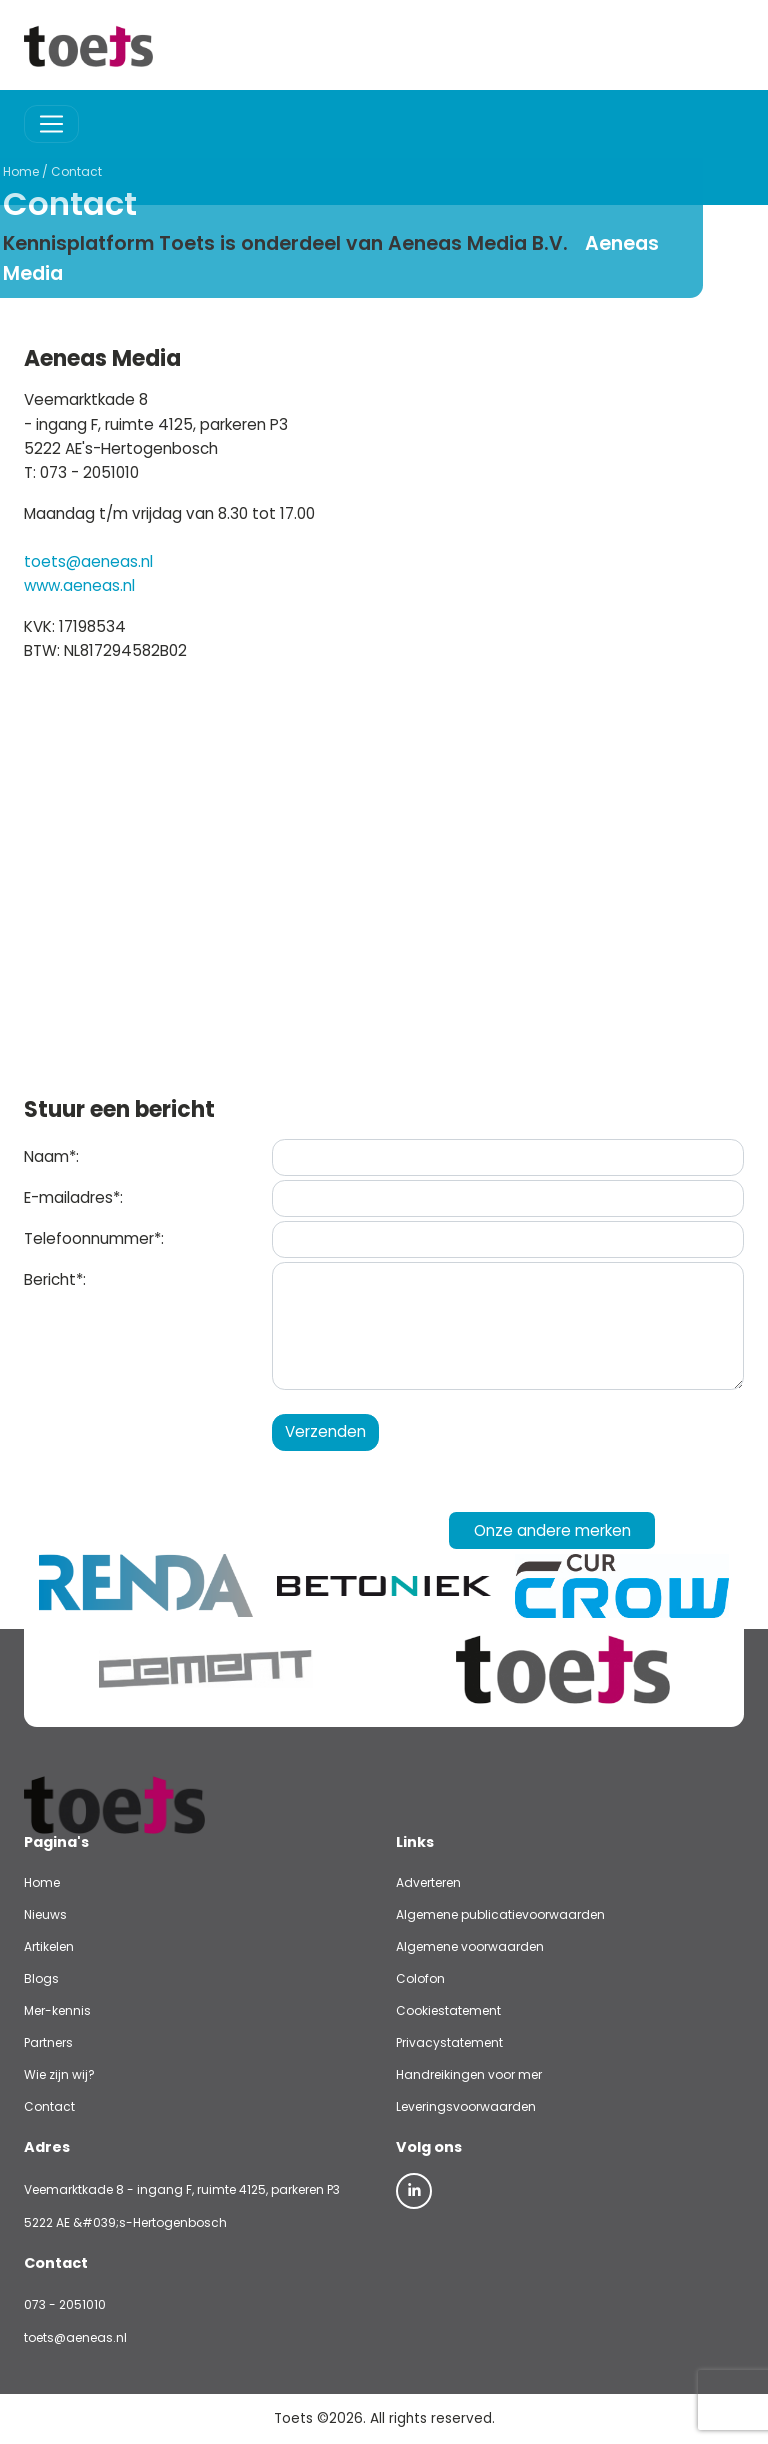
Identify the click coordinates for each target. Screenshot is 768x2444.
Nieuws (45, 1914)
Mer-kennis (57, 2010)
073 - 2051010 (65, 2304)
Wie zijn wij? (59, 2074)
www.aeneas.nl (79, 585)
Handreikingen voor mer (469, 2074)
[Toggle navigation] (51, 124)
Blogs (41, 1978)
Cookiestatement (448, 2010)
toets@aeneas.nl (88, 561)
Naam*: (51, 1156)
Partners (48, 2042)
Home (42, 1882)
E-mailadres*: (73, 1197)
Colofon (420, 1978)
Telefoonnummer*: (94, 1238)
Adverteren (428, 1882)
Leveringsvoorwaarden (466, 2106)
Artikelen (49, 1946)
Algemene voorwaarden (470, 1946)
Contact (27, 171)
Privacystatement (449, 2042)
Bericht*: (55, 1279)
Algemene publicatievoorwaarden (500, 1914)
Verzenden (325, 1431)
